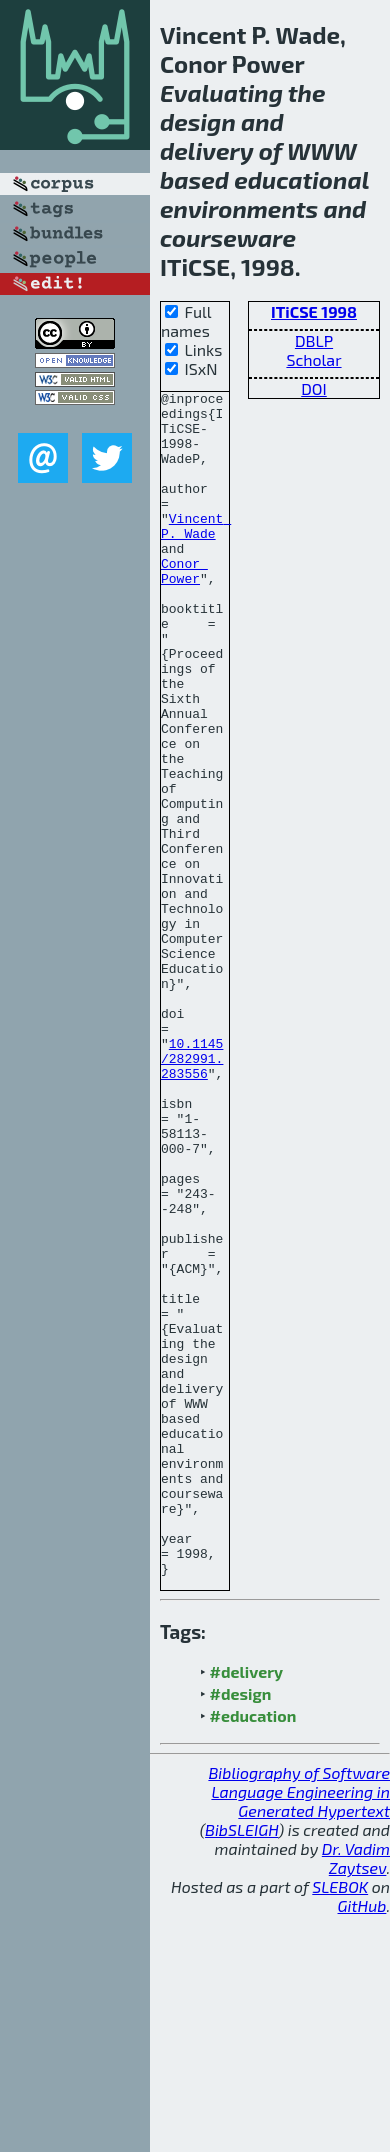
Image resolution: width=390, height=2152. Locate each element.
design (198, 121)
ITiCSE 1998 (314, 311)
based (194, 179)
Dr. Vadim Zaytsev (356, 2095)
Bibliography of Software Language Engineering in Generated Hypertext (299, 2028)
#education (253, 1952)
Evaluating (221, 92)
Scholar (313, 359)
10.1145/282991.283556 (192, 1193)
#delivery (246, 1908)
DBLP (314, 340)
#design (241, 1930)
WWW (322, 150)
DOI (314, 388)
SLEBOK (340, 2123)
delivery (207, 150)
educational (301, 179)
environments (239, 208)
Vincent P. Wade (196, 554)
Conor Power (184, 608)
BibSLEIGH (241, 2066)
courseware (228, 237)
